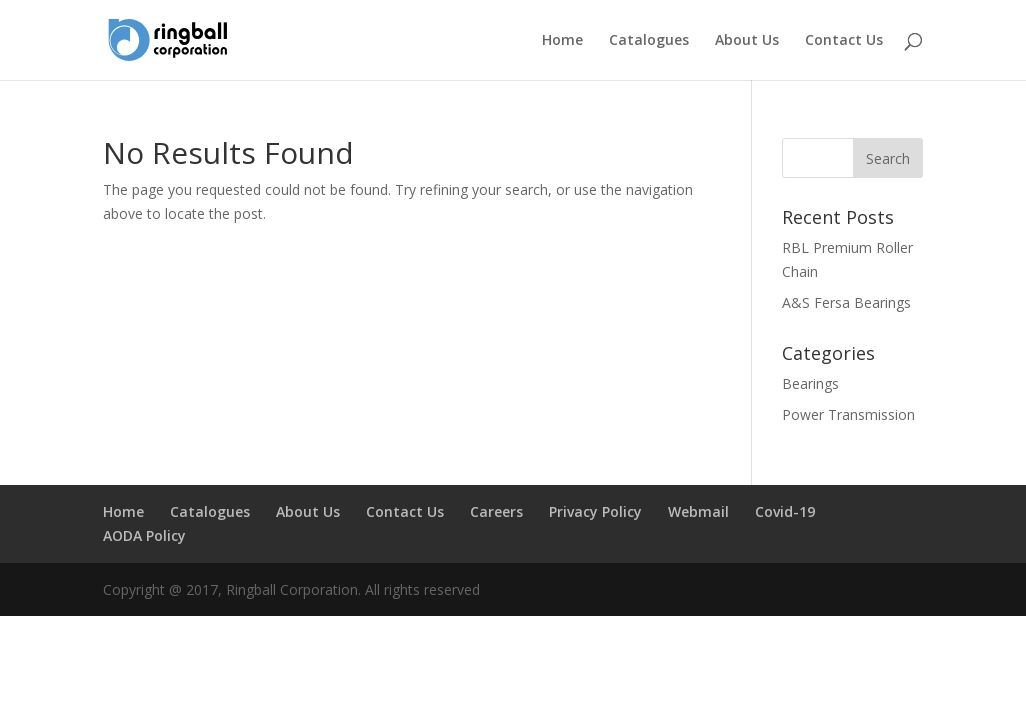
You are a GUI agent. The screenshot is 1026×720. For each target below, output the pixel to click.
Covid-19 (785, 511)
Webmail (698, 511)
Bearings (810, 383)
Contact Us (844, 41)
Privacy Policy (595, 511)
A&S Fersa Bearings (846, 302)
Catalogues (649, 41)
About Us (747, 41)
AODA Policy (144, 535)
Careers (496, 511)
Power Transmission (848, 414)
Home (562, 41)
